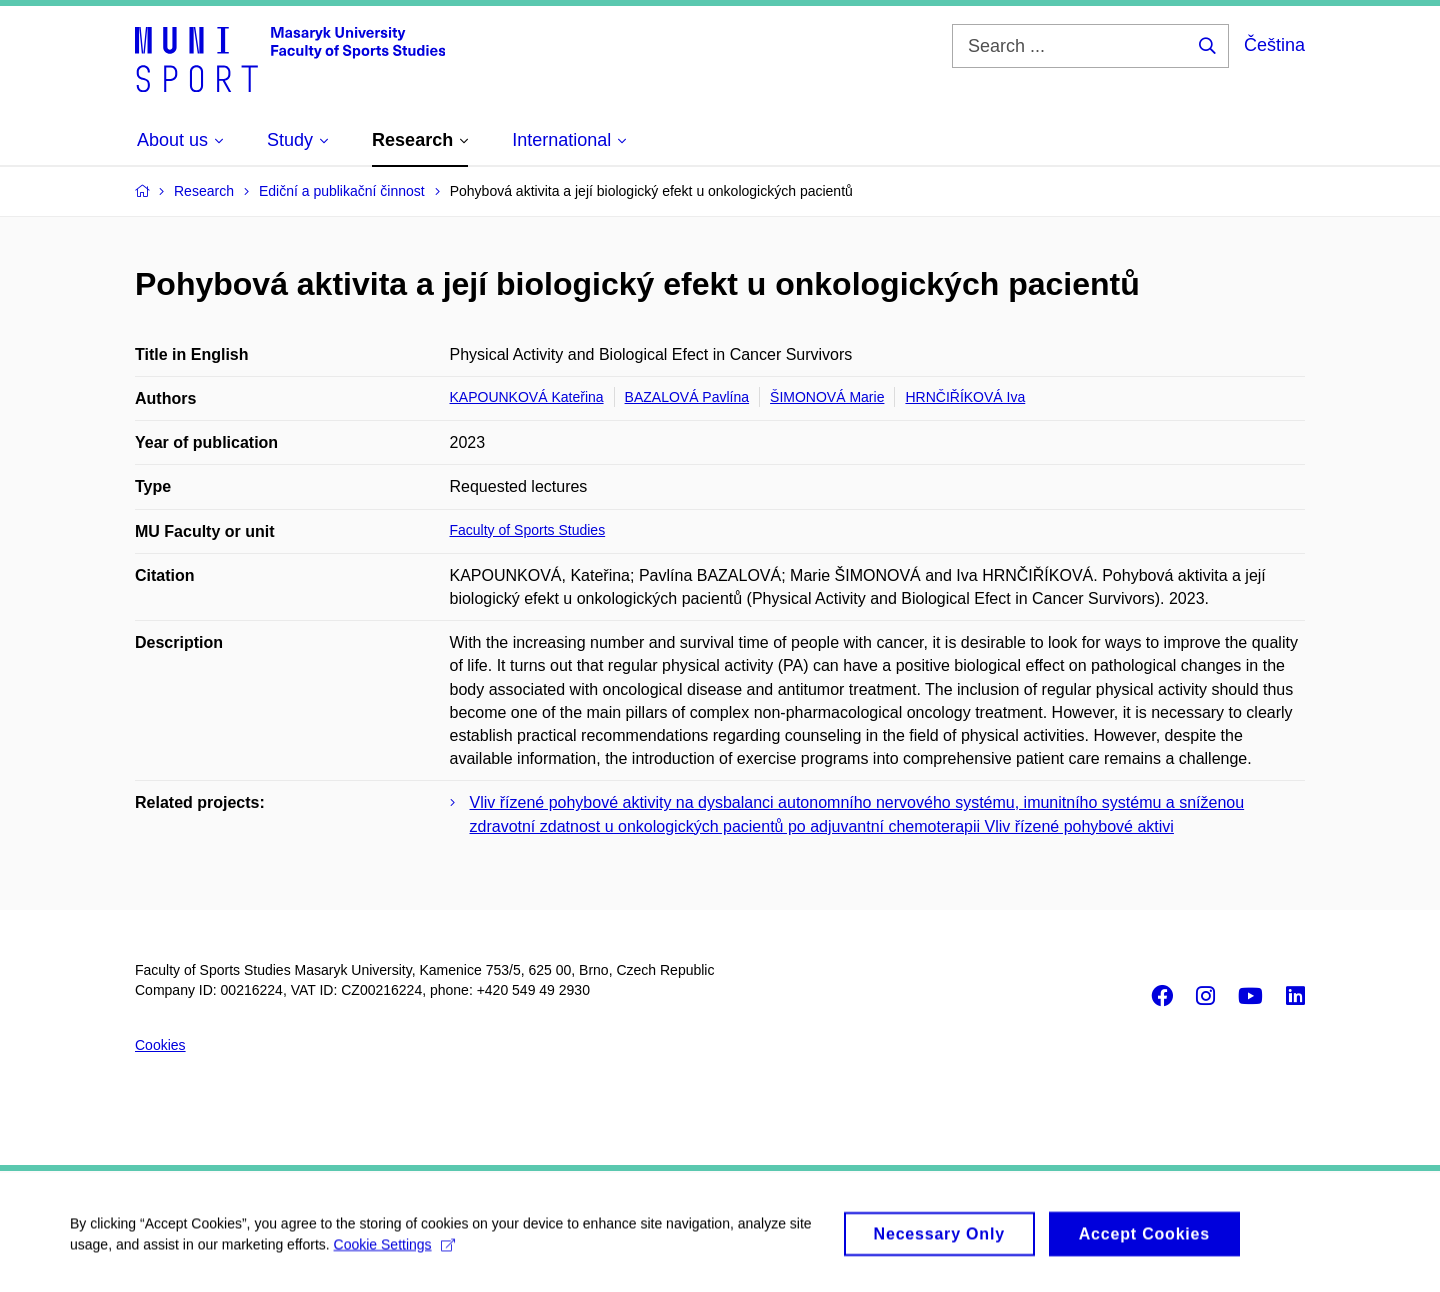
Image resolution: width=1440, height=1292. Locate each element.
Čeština (1274, 45)
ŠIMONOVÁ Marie (827, 397)
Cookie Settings (394, 1251)
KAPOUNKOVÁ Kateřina (527, 397)
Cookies (160, 1045)
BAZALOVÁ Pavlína (687, 397)
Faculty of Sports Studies (528, 530)
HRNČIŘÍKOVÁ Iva (965, 397)
